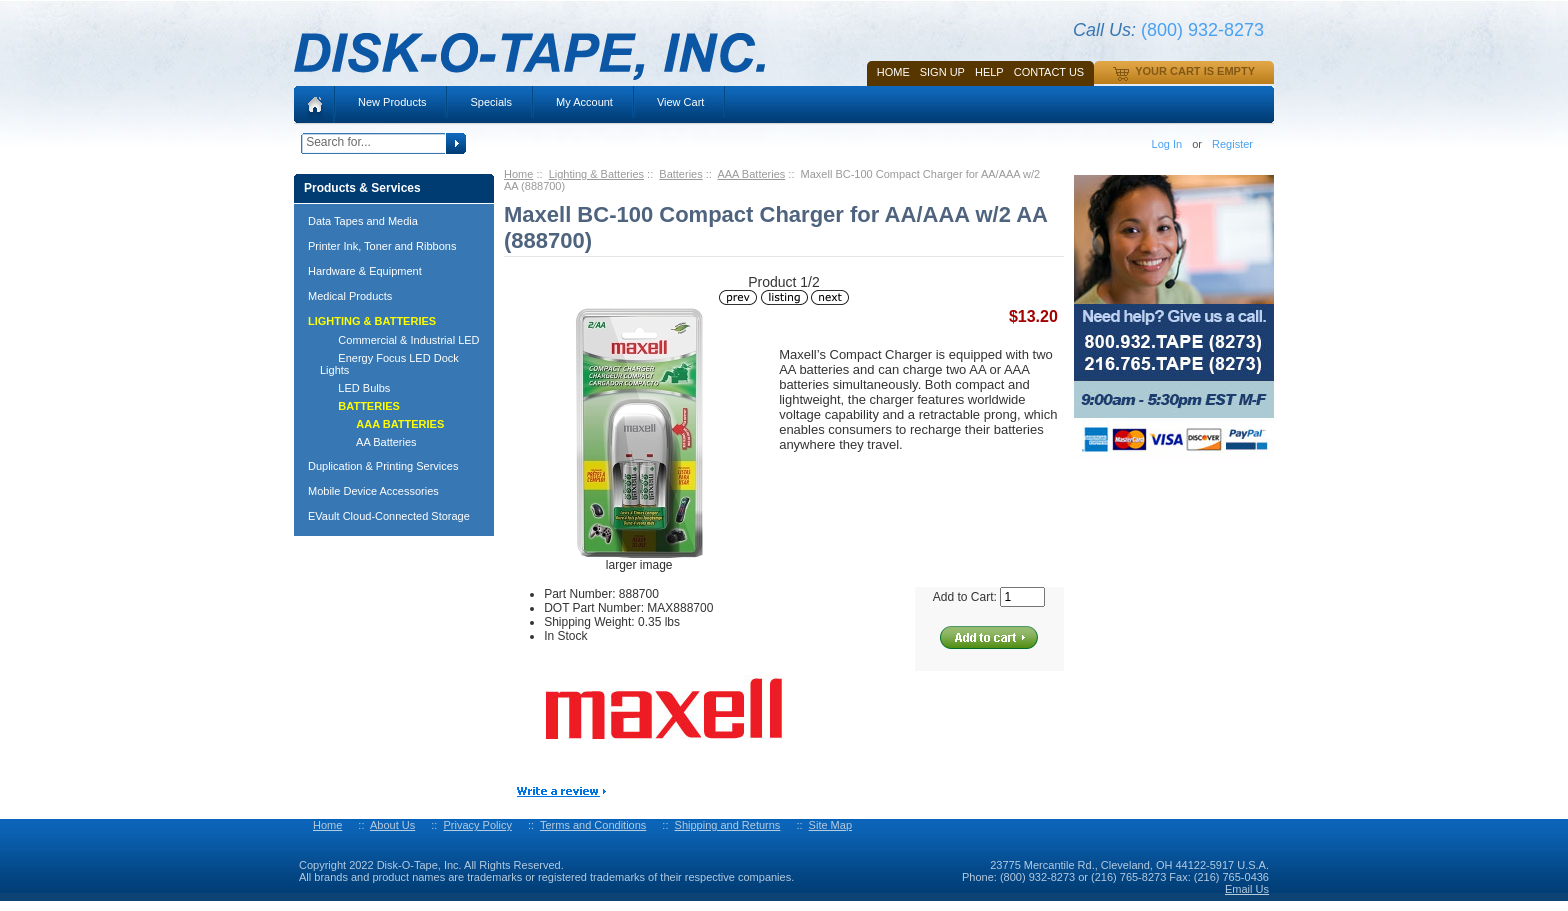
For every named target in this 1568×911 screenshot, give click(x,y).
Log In (1167, 144)
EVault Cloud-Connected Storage (389, 516)
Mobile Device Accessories (373, 491)
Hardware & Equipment (365, 271)
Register (1232, 144)
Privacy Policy (477, 825)
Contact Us (1049, 72)
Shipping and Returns (728, 825)
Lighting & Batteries (596, 174)
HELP (989, 72)
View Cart (680, 102)
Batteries (680, 174)
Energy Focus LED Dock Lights (389, 364)
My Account (584, 102)
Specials (491, 102)
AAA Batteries (751, 174)
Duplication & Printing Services (383, 466)
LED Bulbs (355, 388)
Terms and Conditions (593, 825)
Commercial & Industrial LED (400, 340)
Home (893, 72)
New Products (392, 102)
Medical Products (350, 296)
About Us (392, 825)
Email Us (1247, 889)
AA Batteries (368, 442)
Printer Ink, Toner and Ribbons (382, 246)
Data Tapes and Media (363, 221)
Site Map (830, 825)
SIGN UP (942, 72)
